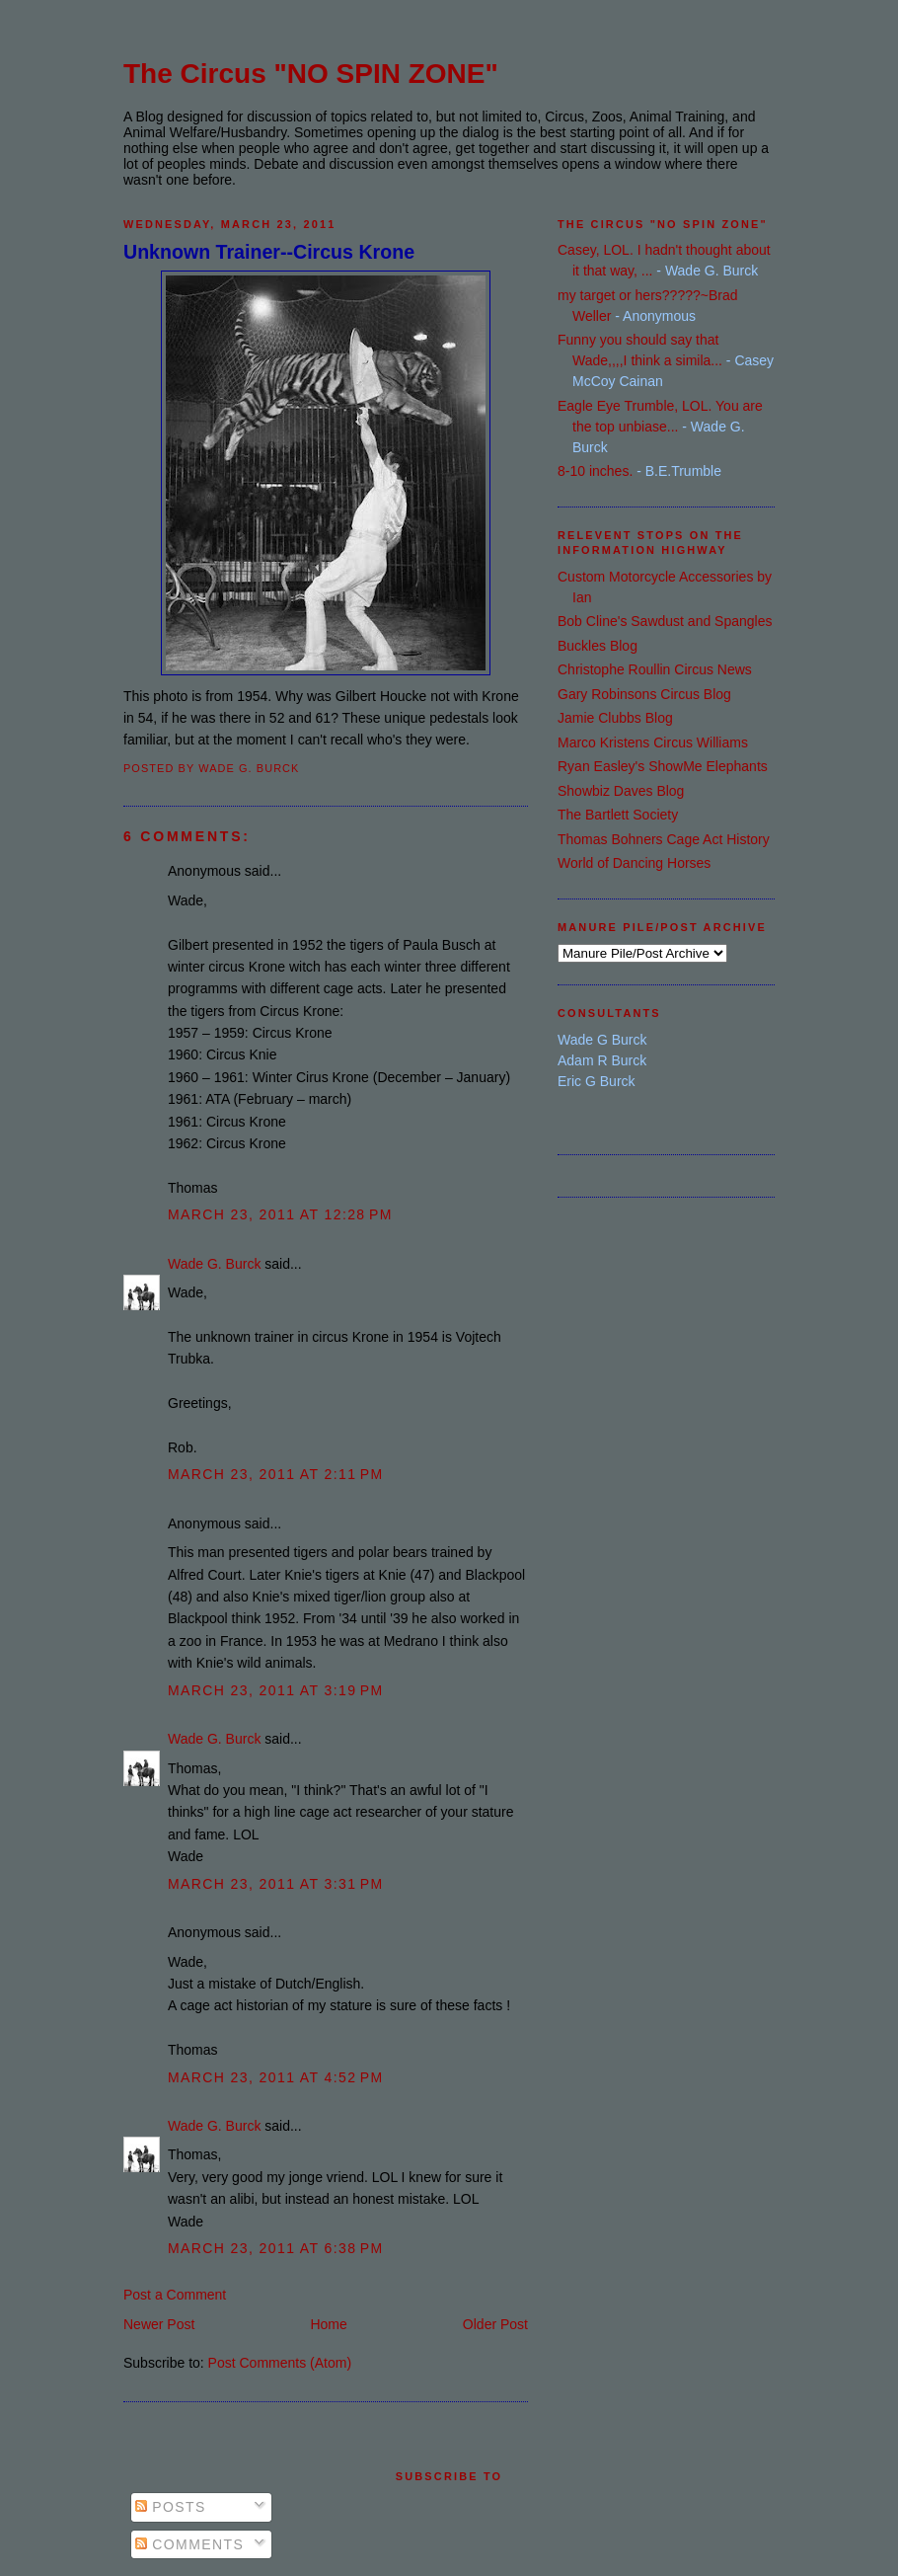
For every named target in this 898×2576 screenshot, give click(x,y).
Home (328, 2324)
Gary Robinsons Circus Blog (644, 694)
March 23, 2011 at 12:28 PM (280, 1214)
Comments (189, 2544)
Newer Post (158, 2324)
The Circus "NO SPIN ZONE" (310, 73)
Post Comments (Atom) (279, 2363)
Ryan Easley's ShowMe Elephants (663, 766)
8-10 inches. (595, 471)
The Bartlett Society (618, 814)
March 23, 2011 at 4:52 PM (276, 2077)
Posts (170, 2507)
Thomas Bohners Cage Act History (664, 839)
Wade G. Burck (214, 1264)
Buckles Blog (597, 646)
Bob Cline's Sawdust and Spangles (665, 621)
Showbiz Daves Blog (621, 791)
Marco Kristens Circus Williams (653, 742)
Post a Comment (174, 2295)
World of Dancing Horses (634, 863)
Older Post (495, 2324)
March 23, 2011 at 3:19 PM (276, 1690)
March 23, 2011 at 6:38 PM (276, 2248)
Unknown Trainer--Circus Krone (268, 252)
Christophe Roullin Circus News (655, 669)
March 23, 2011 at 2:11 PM (276, 1474)
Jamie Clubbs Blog (615, 718)
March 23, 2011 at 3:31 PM (276, 1884)
